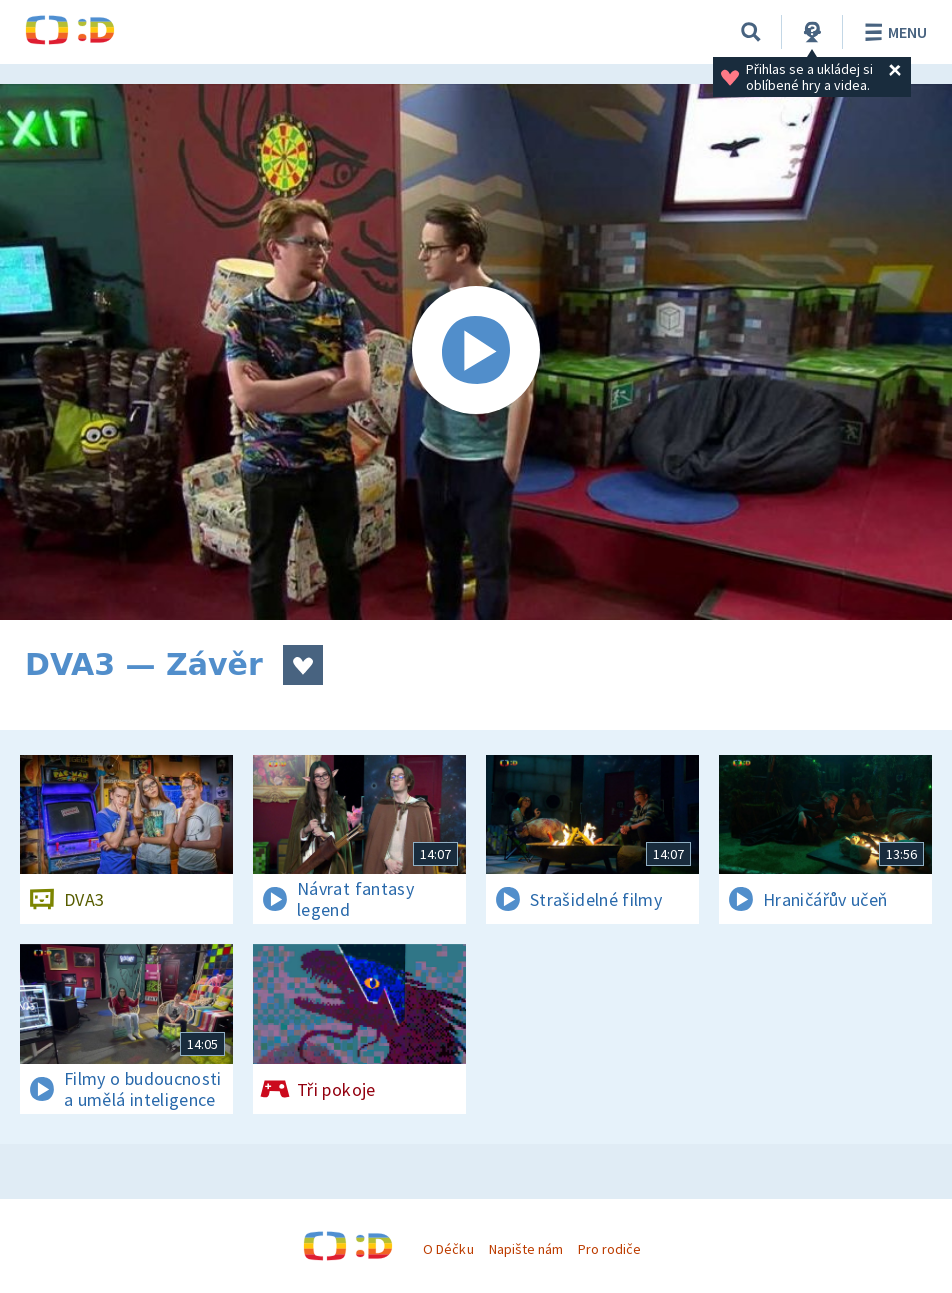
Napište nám (526, 1249)
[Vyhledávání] (751, 32)
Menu (892, 32)
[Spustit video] (476, 352)
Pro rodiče (609, 1249)
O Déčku (448, 1249)
